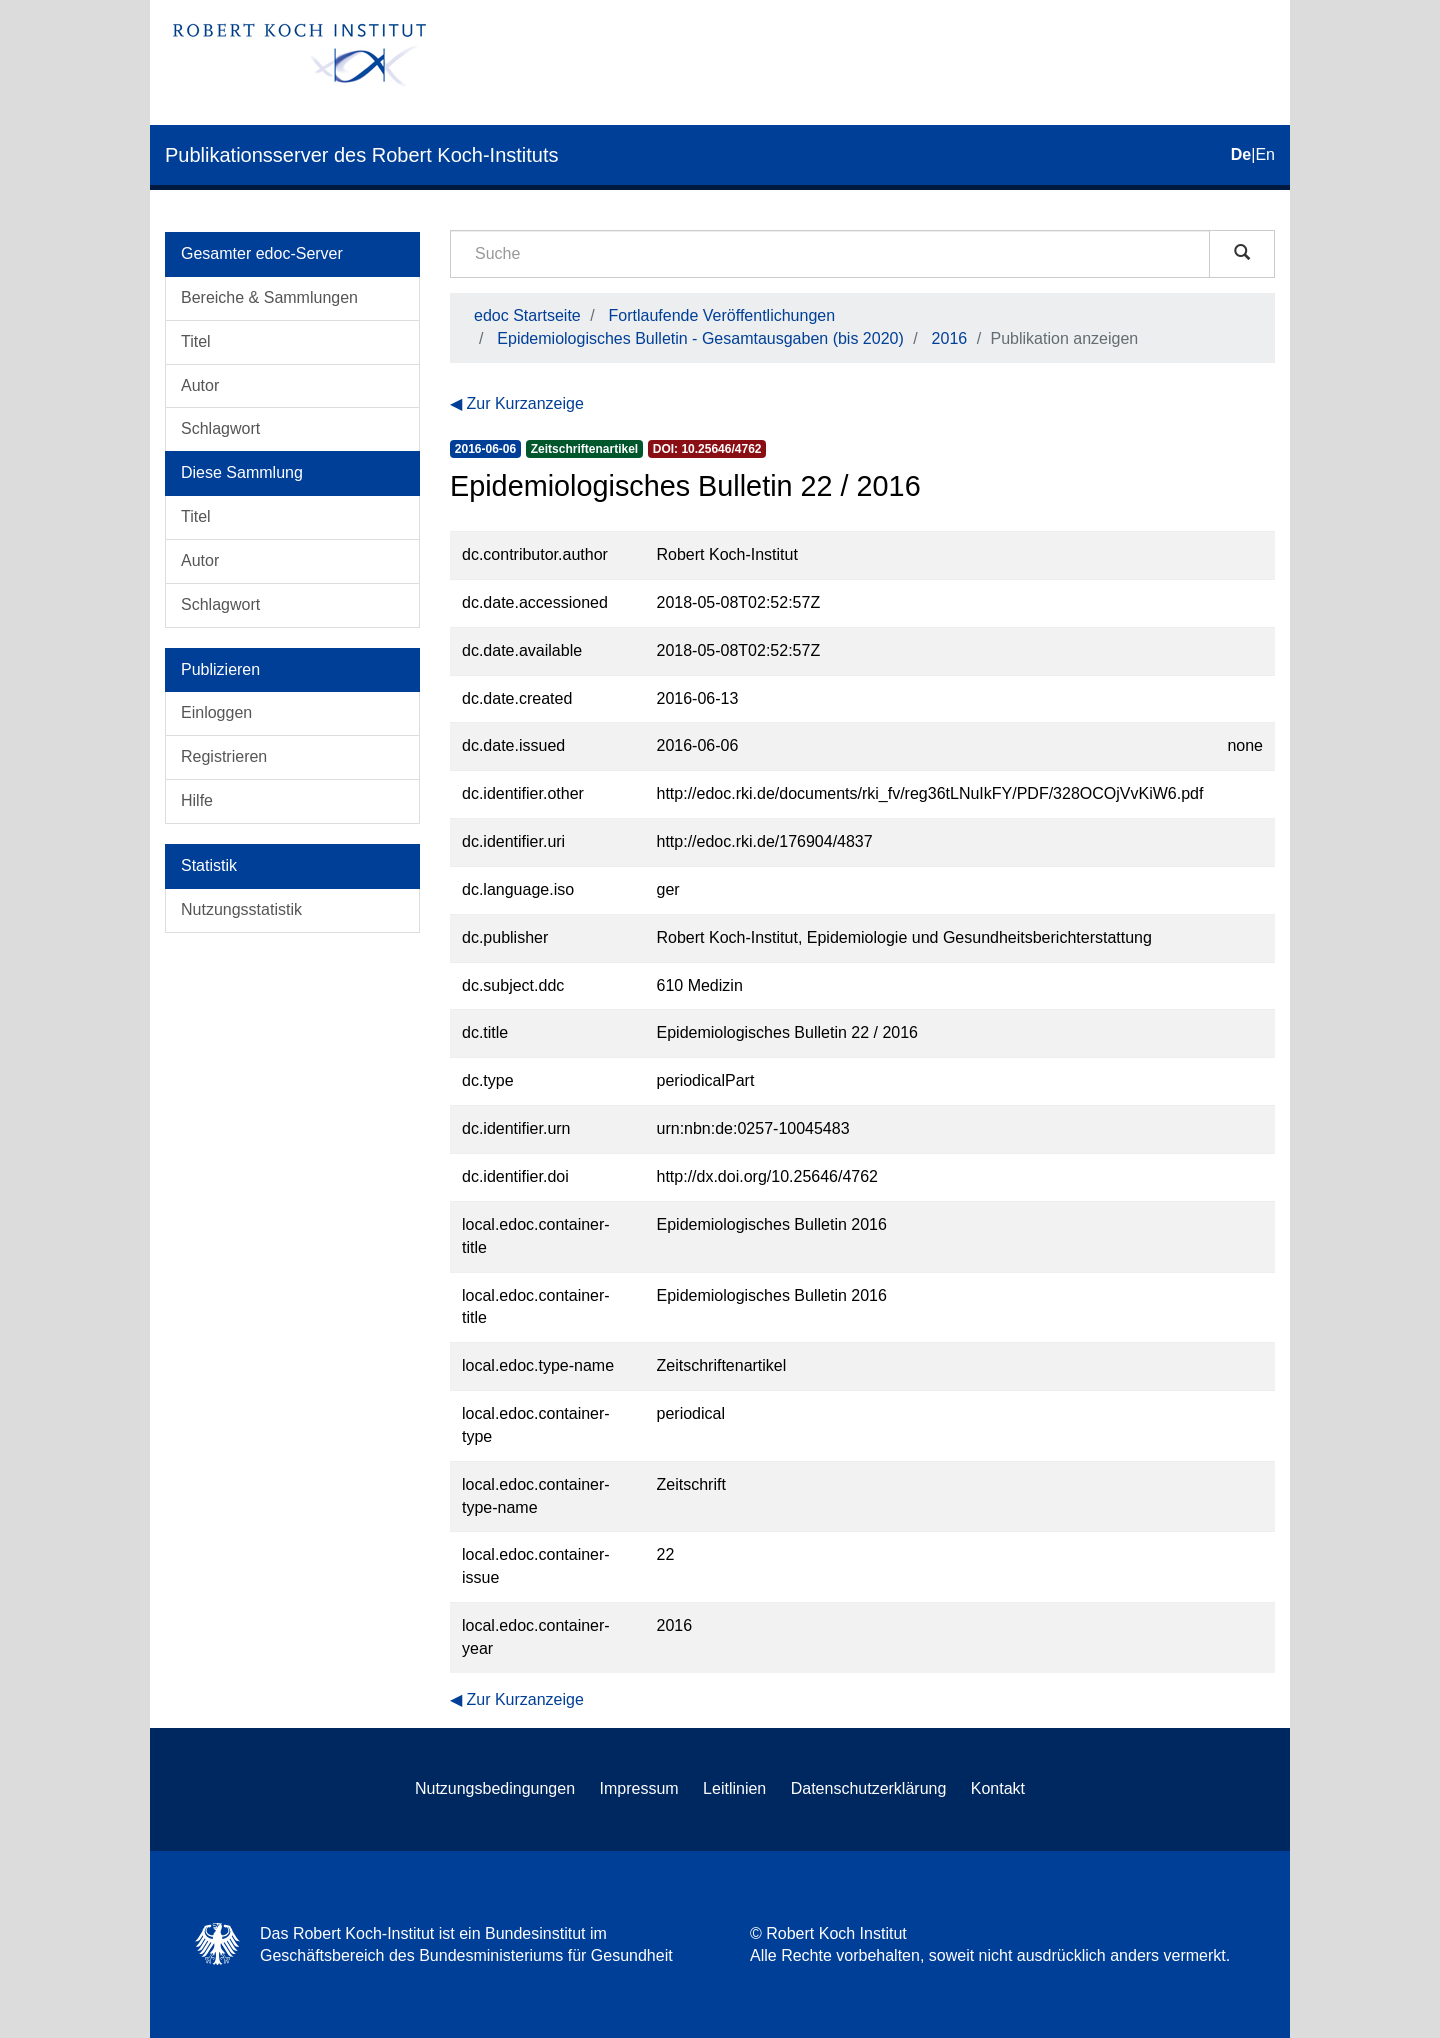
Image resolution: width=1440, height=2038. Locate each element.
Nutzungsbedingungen (495, 1788)
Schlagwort (220, 428)
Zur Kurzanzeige (524, 403)
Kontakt (998, 1788)
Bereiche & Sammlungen (269, 297)
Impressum (639, 1788)
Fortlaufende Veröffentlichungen (722, 315)
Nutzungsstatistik (241, 909)
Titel (196, 341)
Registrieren (224, 756)
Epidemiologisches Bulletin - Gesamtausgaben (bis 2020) (700, 338)
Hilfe (197, 800)
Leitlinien (734, 1788)
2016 (950, 338)
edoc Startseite (527, 315)
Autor (200, 385)
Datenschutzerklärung (869, 1788)
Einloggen (216, 712)
